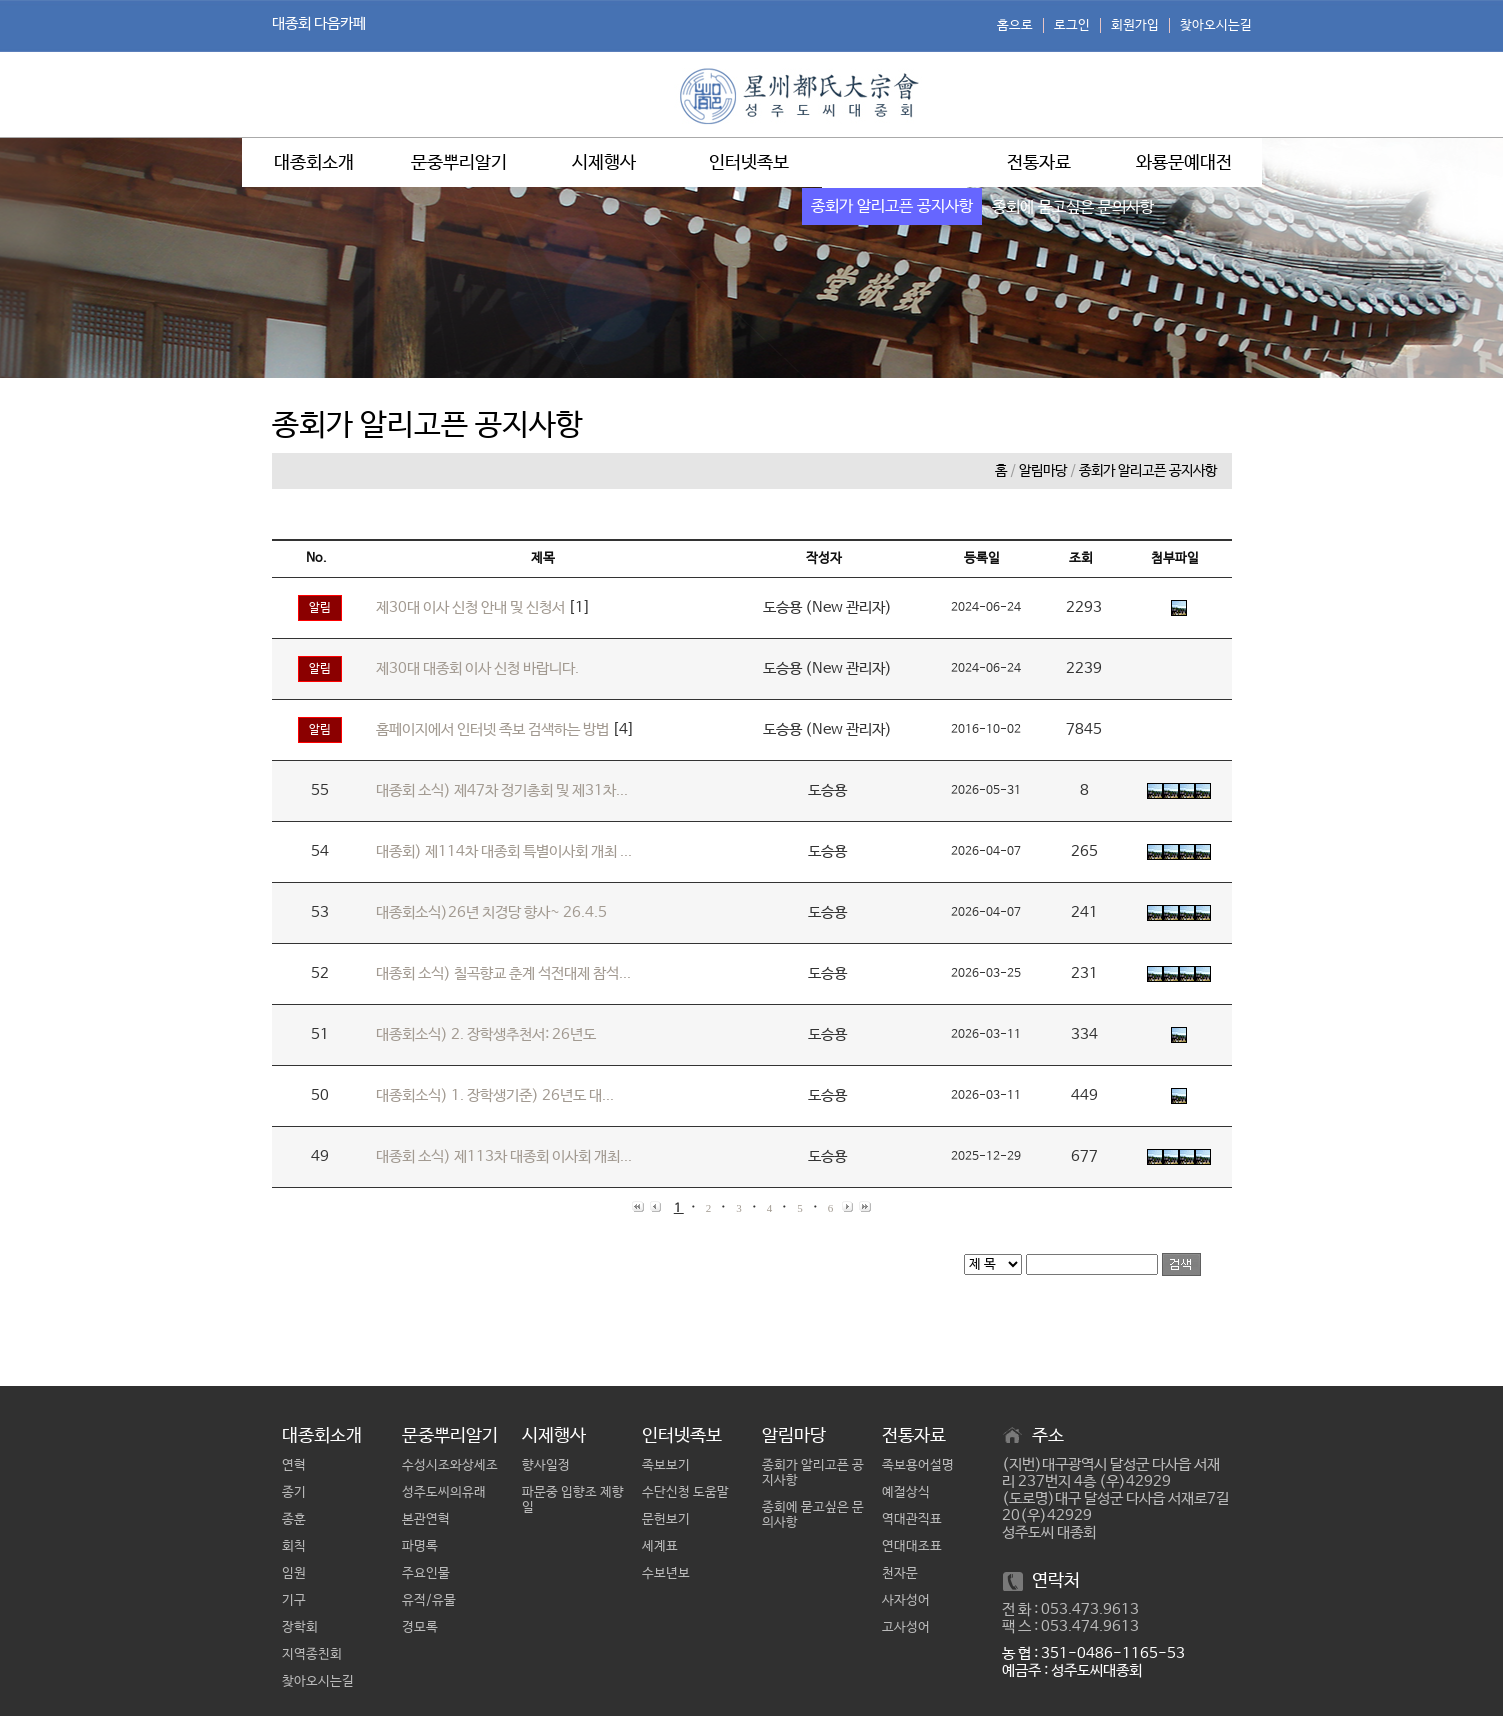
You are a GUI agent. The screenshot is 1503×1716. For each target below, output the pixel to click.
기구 (294, 1600)
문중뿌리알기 (459, 163)
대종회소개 (314, 163)
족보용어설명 (918, 1465)
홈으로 (1015, 25)
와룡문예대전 (1184, 163)
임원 (294, 1573)
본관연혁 (426, 1519)
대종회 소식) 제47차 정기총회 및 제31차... (502, 790)
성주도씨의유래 (444, 1492)
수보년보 (666, 1573)
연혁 (294, 1465)
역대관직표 (912, 1519)
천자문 (900, 1573)
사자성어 (906, 1600)
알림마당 (894, 163)
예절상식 (906, 1492)
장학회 (300, 1627)
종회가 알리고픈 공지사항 (1148, 471)
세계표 (660, 1546)
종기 (294, 1492)
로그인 (1072, 25)
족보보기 (666, 1465)
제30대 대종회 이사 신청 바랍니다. (477, 668)
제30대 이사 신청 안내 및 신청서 (470, 607)
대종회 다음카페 (319, 23)
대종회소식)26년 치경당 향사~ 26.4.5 (491, 912)
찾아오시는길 (1216, 25)
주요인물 (426, 1573)
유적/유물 (429, 1600)
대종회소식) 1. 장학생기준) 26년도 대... (495, 1095)
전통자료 (1039, 163)
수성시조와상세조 (450, 1465)
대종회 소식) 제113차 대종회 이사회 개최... (504, 1156)
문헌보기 (666, 1519)
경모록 (420, 1627)
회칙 (294, 1546)
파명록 (420, 1546)
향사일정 (546, 1465)
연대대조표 (912, 1546)
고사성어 (906, 1627)
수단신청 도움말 (685, 1492)
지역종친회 (312, 1654)
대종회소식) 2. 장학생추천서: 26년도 (486, 1034)
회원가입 (1135, 25)
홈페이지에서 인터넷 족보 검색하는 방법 (492, 729)
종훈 (294, 1519)
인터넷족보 (749, 163)
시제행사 (604, 163)
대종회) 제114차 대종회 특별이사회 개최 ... (504, 851)
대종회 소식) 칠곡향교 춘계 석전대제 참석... (503, 973)
